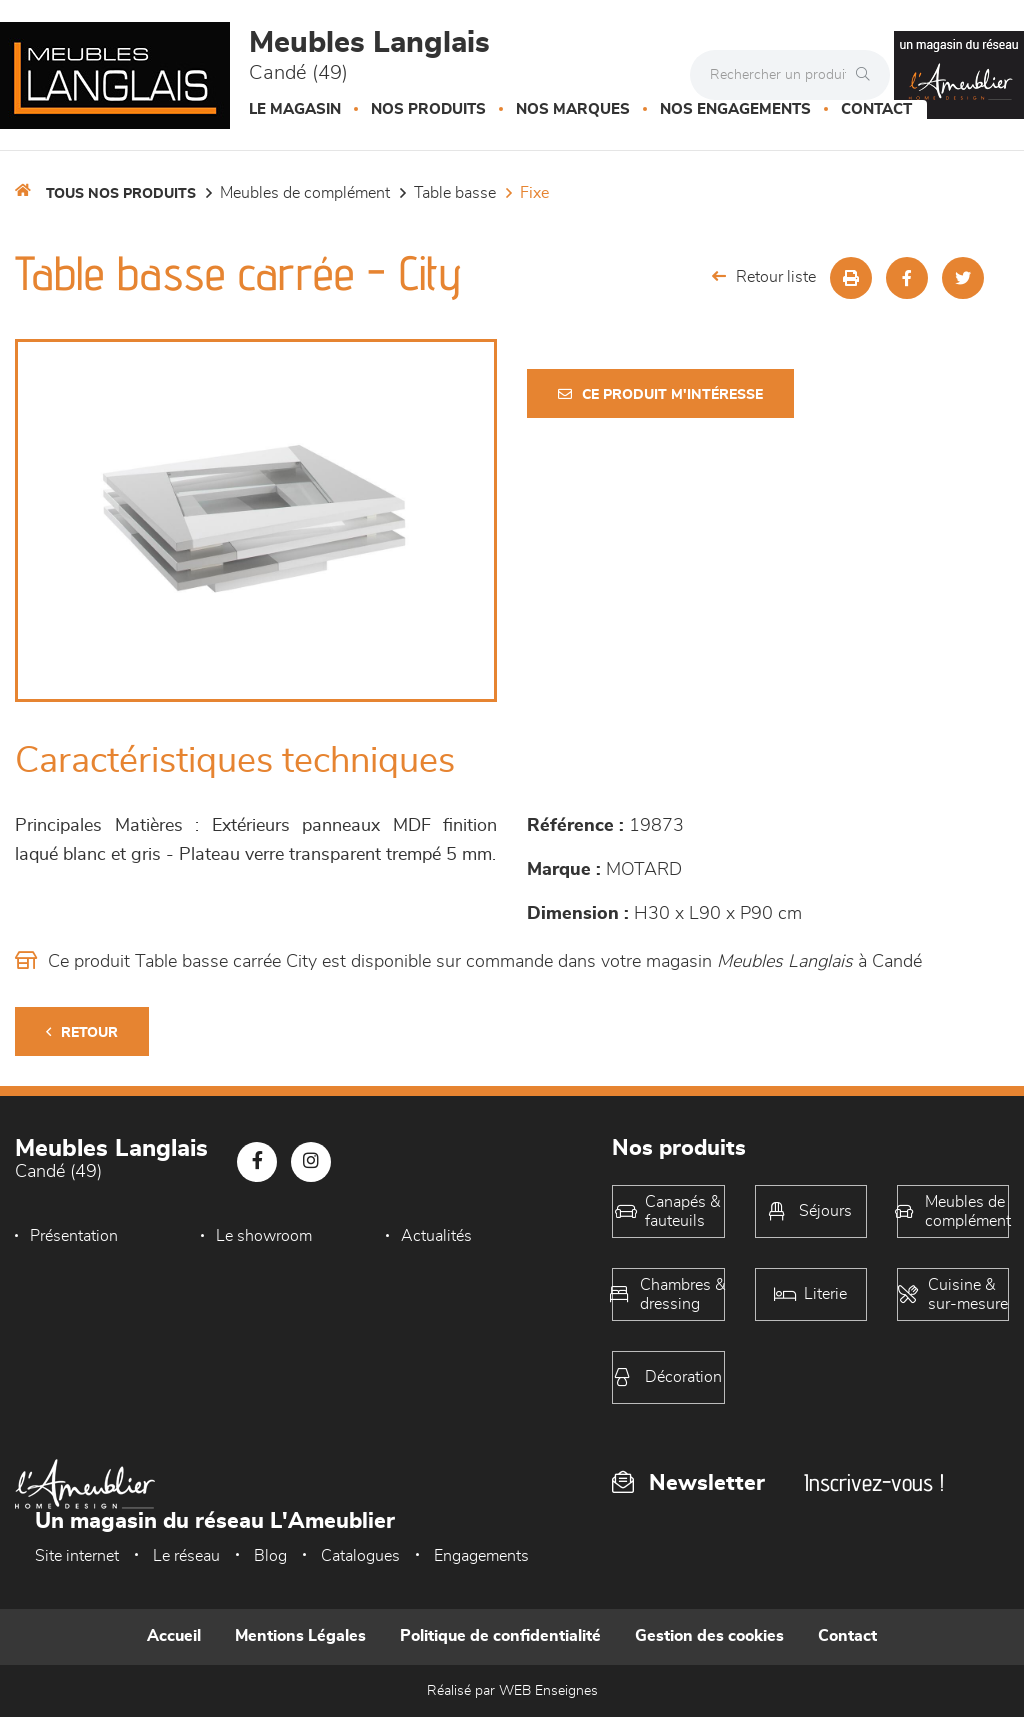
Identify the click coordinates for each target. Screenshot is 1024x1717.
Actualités (436, 1236)
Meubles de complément (305, 193)
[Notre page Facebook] (257, 1162)
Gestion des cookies (709, 1636)
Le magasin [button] (295, 109)
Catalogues (360, 1556)
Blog (270, 1556)
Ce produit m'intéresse (660, 394)
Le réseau (186, 1556)
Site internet (77, 1556)
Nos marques (573, 109)
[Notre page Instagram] (311, 1162)
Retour (82, 1032)
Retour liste (764, 276)
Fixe (534, 193)
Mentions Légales (300, 1636)
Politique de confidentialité (500, 1636)
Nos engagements (735, 109)
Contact (876, 109)
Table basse (455, 193)
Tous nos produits (121, 194)
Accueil (174, 1636)
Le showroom (264, 1236)
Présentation (74, 1236)
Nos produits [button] (428, 109)
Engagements (481, 1556)
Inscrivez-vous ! (874, 1482)
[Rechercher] (868, 75)
